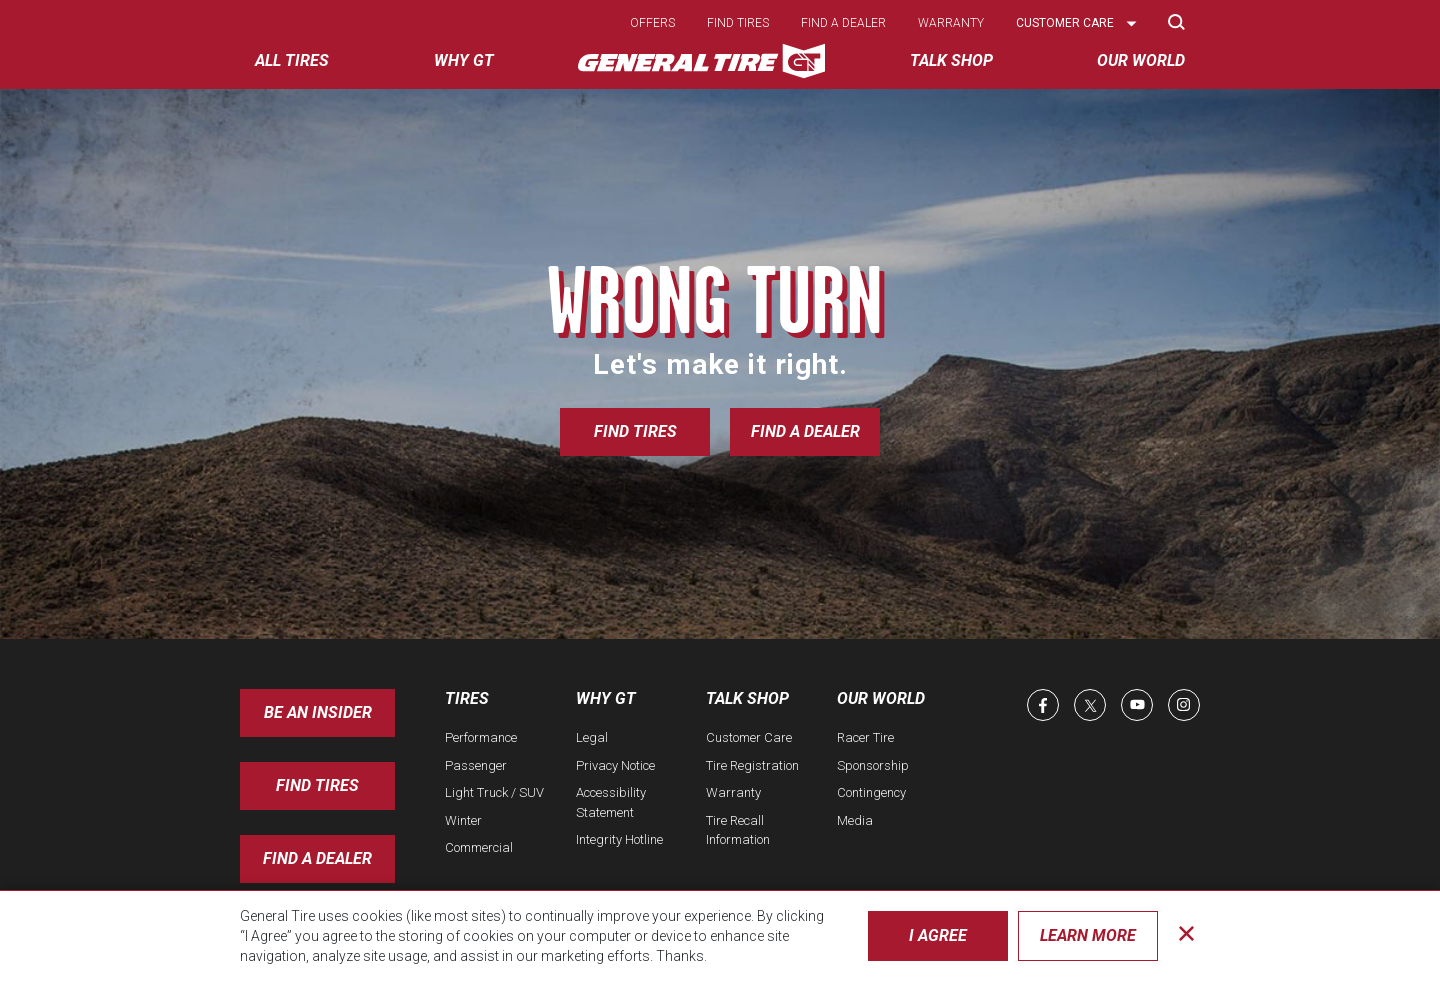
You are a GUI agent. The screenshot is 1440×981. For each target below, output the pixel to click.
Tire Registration (752, 765)
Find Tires (635, 431)
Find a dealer (843, 23)
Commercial (479, 847)
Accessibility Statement (611, 802)
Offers (652, 23)
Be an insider (318, 712)
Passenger (476, 765)
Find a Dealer (805, 431)
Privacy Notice (615, 765)
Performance (481, 737)
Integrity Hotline (619, 839)
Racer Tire (865, 737)
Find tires (738, 23)
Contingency (871, 792)
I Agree (938, 935)
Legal (592, 737)
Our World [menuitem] (1141, 60)
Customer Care (749, 737)
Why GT (606, 698)
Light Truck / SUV (494, 792)
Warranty (951, 23)
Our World (881, 698)
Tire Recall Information (738, 830)
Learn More (1088, 935)
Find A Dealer (317, 858)
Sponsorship (873, 765)
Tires (467, 698)
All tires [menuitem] (292, 60)
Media (855, 820)
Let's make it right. (720, 364)
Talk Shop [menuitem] (951, 60)
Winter (463, 820)
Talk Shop (747, 698)
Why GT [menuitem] (464, 60)
